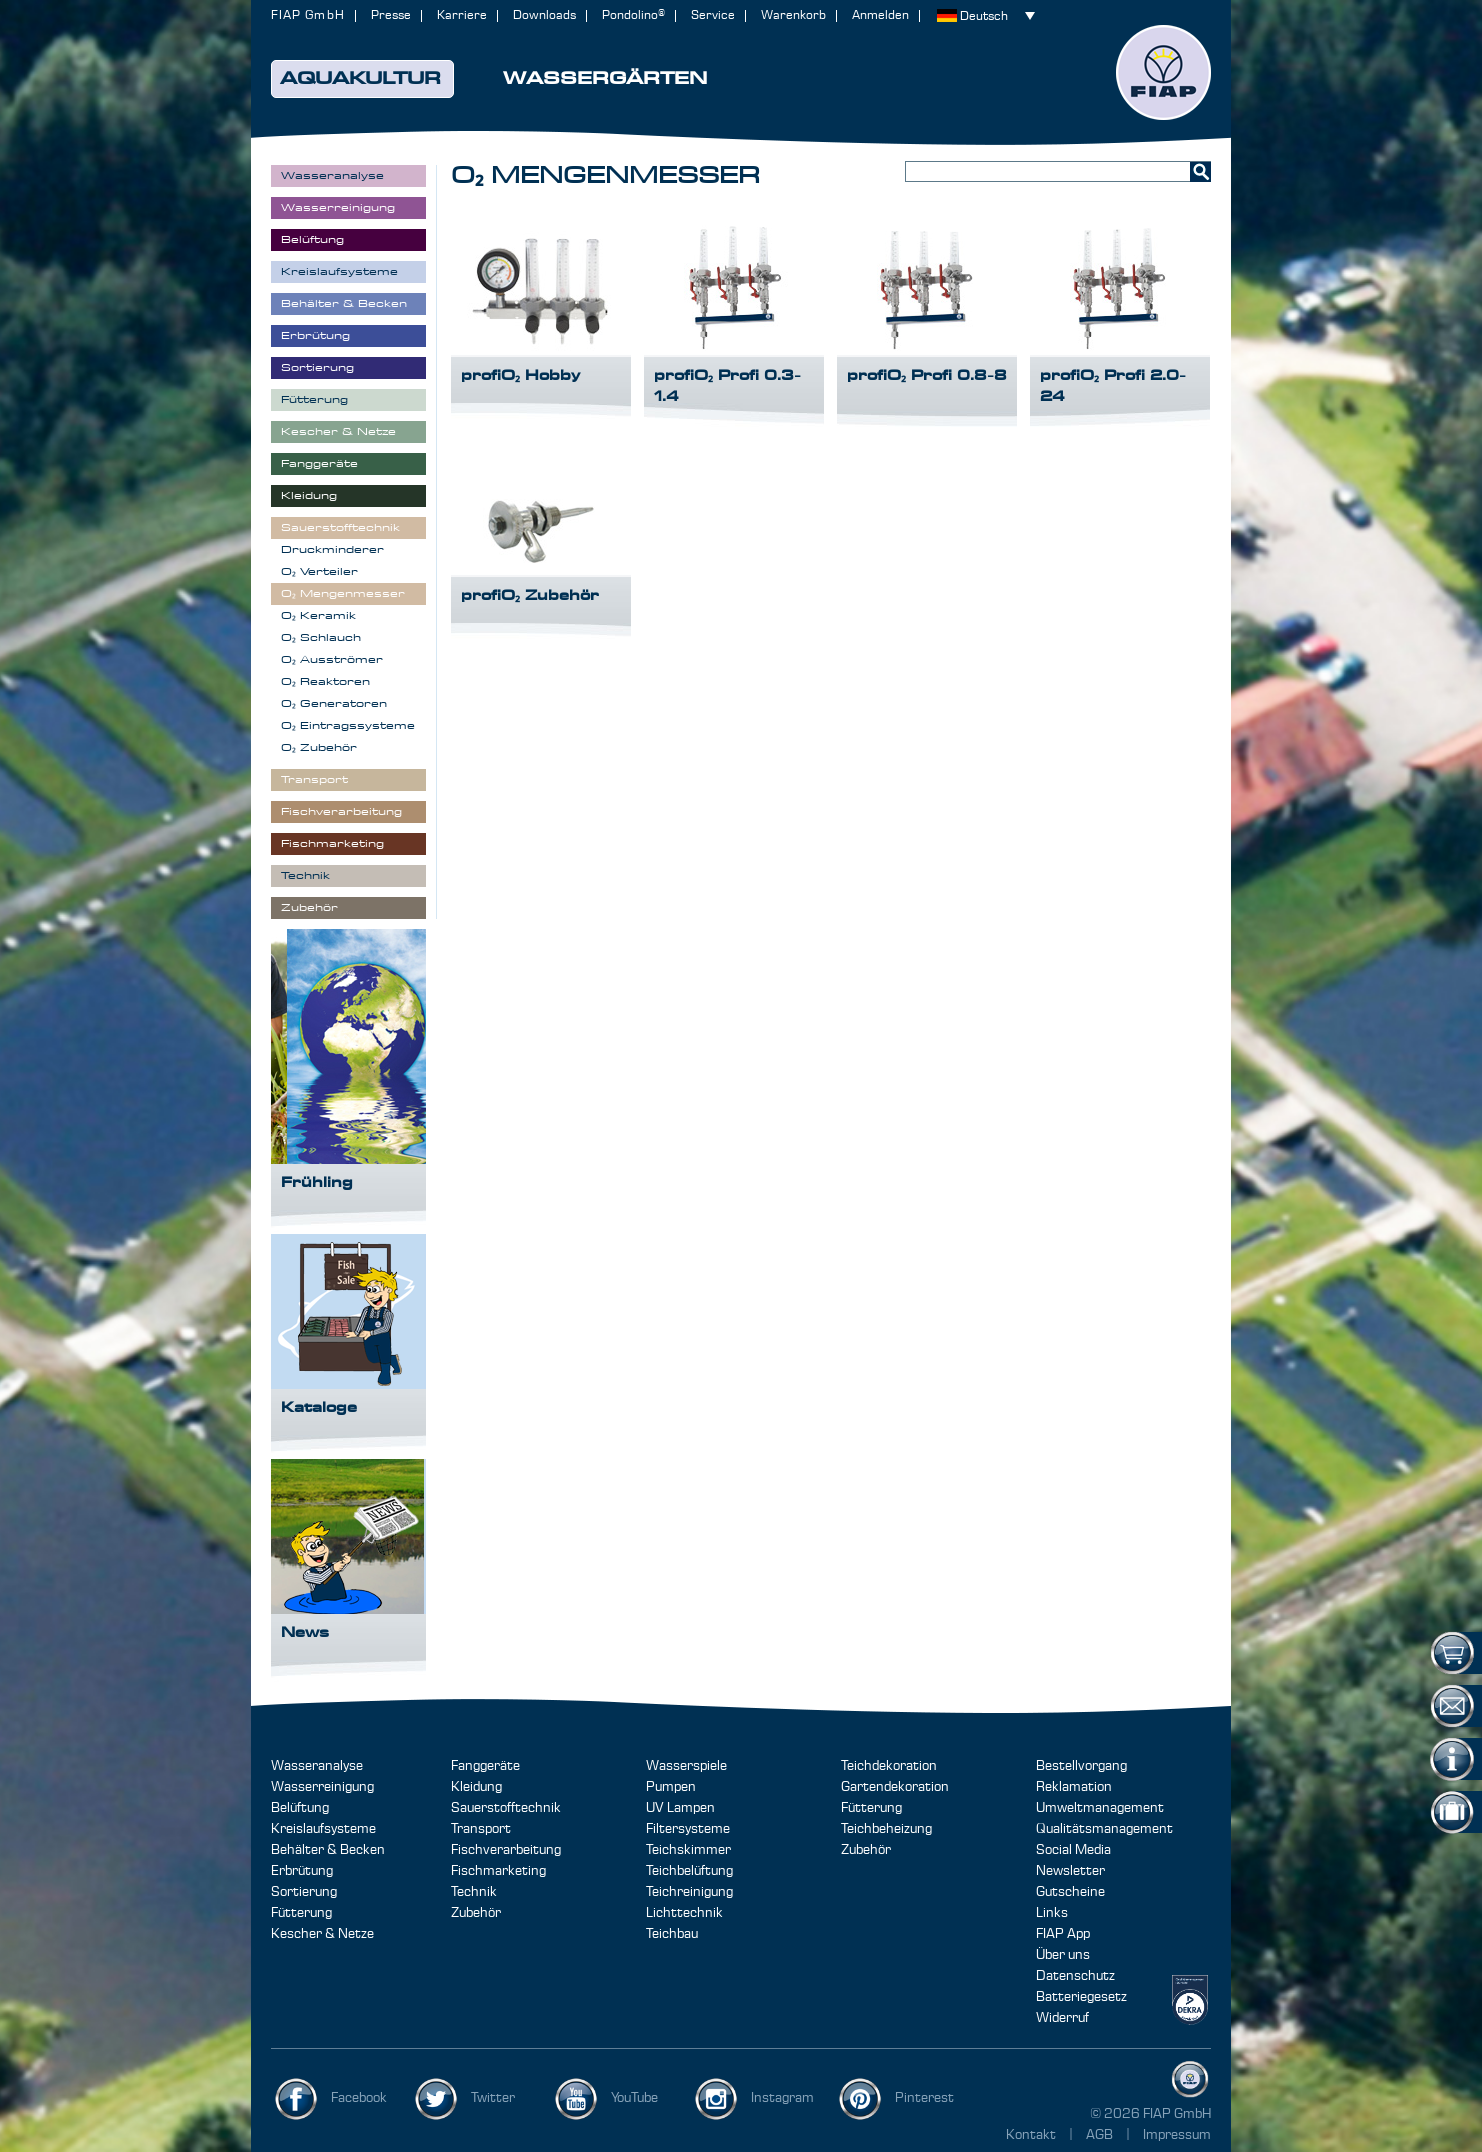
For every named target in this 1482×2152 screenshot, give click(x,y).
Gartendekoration (895, 1787)
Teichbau (672, 1934)
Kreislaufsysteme (323, 1829)
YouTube (634, 2098)
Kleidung (476, 1787)
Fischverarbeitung (506, 1850)
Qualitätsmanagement (1104, 1829)
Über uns (1063, 1955)
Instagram (782, 2098)
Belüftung (300, 1808)
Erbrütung (302, 1871)
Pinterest (924, 2098)
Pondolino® (633, 15)
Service (713, 15)
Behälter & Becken (328, 1850)
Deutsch (984, 16)
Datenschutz (1075, 1976)
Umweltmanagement (1100, 1808)
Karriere (462, 15)
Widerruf (1062, 2018)
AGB (1101, 2135)
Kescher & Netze (322, 1934)
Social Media (1073, 1850)
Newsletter (1070, 1871)
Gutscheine (1070, 1892)
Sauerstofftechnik (506, 1808)
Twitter (493, 2098)
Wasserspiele (686, 1766)
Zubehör (476, 1913)
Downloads (544, 15)
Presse (391, 15)
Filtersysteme (688, 1829)
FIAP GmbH (308, 15)
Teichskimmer (688, 1850)
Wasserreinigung (322, 1787)
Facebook (359, 2098)
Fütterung (301, 1913)
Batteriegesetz (1081, 1997)
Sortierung (304, 1892)
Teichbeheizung (886, 1829)
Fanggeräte (485, 1766)
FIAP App (1063, 1934)
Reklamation (1074, 1787)
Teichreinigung (689, 1892)
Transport (481, 1829)
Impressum (1177, 2135)
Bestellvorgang (1081, 1766)
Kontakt (1031, 2135)
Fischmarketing (498, 1871)
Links (1052, 1913)
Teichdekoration (889, 1766)
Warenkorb (793, 15)
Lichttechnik (684, 1913)
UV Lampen (680, 1808)
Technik (474, 1892)
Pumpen (671, 1787)
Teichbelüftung (689, 1871)
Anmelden (880, 15)
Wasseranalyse (317, 1766)
